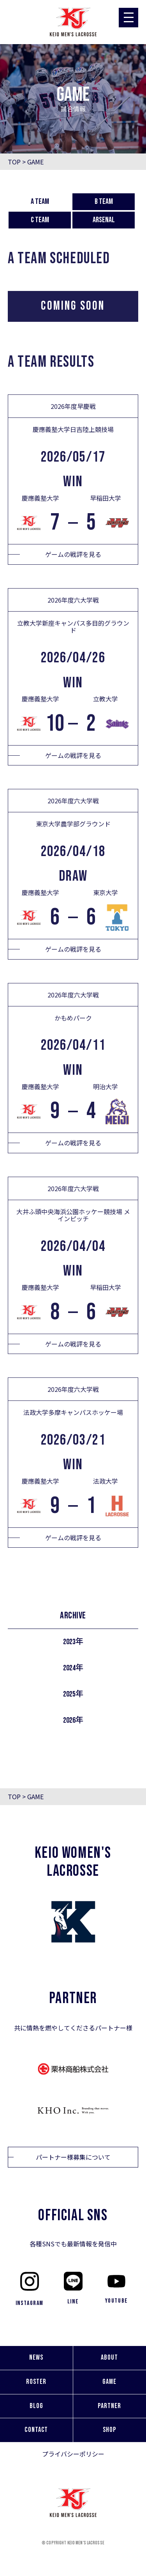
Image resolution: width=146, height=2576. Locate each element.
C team (40, 220)
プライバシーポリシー (73, 2453)
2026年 (73, 1720)
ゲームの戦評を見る (73, 554)
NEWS (36, 2357)
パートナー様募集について (73, 2157)
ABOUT (109, 2357)
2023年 (73, 1642)
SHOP (109, 2430)
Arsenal (104, 220)
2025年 (73, 1694)
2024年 (73, 1668)
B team (104, 201)
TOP (14, 161)
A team (40, 201)
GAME (109, 2382)
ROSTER (36, 2382)
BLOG (36, 2406)
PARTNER (109, 2406)
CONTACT (36, 2430)
